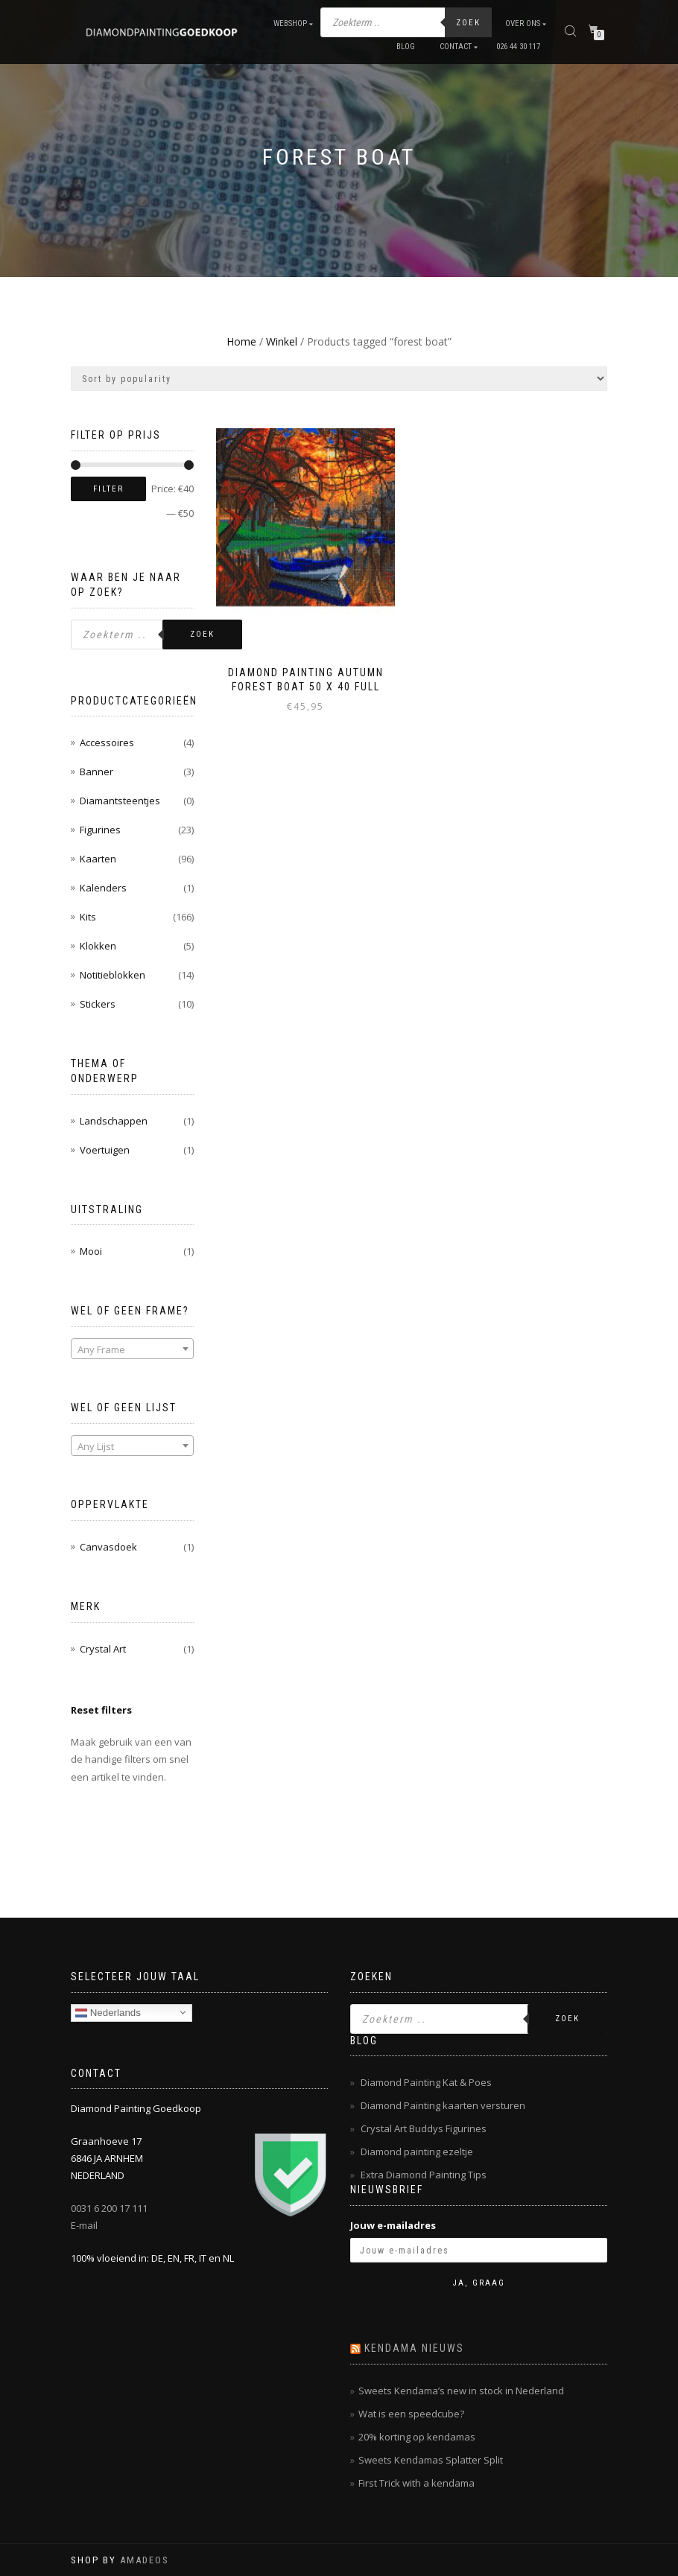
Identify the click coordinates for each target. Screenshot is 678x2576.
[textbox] (132, 1349)
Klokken (98, 946)
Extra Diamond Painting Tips (424, 2174)
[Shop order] (339, 378)
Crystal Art (103, 1649)
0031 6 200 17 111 (109, 2208)
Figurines (100, 829)
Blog (405, 46)
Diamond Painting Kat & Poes (426, 2082)
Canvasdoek (108, 1546)
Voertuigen (105, 1150)
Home (241, 341)
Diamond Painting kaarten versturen (443, 2105)
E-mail (84, 2225)
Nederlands (108, 2012)
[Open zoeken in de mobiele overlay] (406, 22)
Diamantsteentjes (120, 800)
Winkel (281, 341)
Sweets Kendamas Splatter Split (430, 2460)
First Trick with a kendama (416, 2483)
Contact (456, 46)
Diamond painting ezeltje (417, 2151)
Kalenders (103, 887)
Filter (108, 489)
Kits (88, 916)
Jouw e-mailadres (393, 2225)
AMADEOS (144, 2560)
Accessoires (107, 742)
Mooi (91, 1251)
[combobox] (132, 1348)
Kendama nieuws (414, 2348)
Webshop (290, 23)
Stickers (97, 1004)
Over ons (522, 23)
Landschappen (114, 1121)
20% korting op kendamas (416, 2436)
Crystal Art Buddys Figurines (424, 2128)
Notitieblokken (112, 975)
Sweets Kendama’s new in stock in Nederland (461, 2390)
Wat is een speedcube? (411, 2413)
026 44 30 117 (518, 46)
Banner (96, 771)
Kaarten (98, 858)
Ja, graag (479, 2283)
